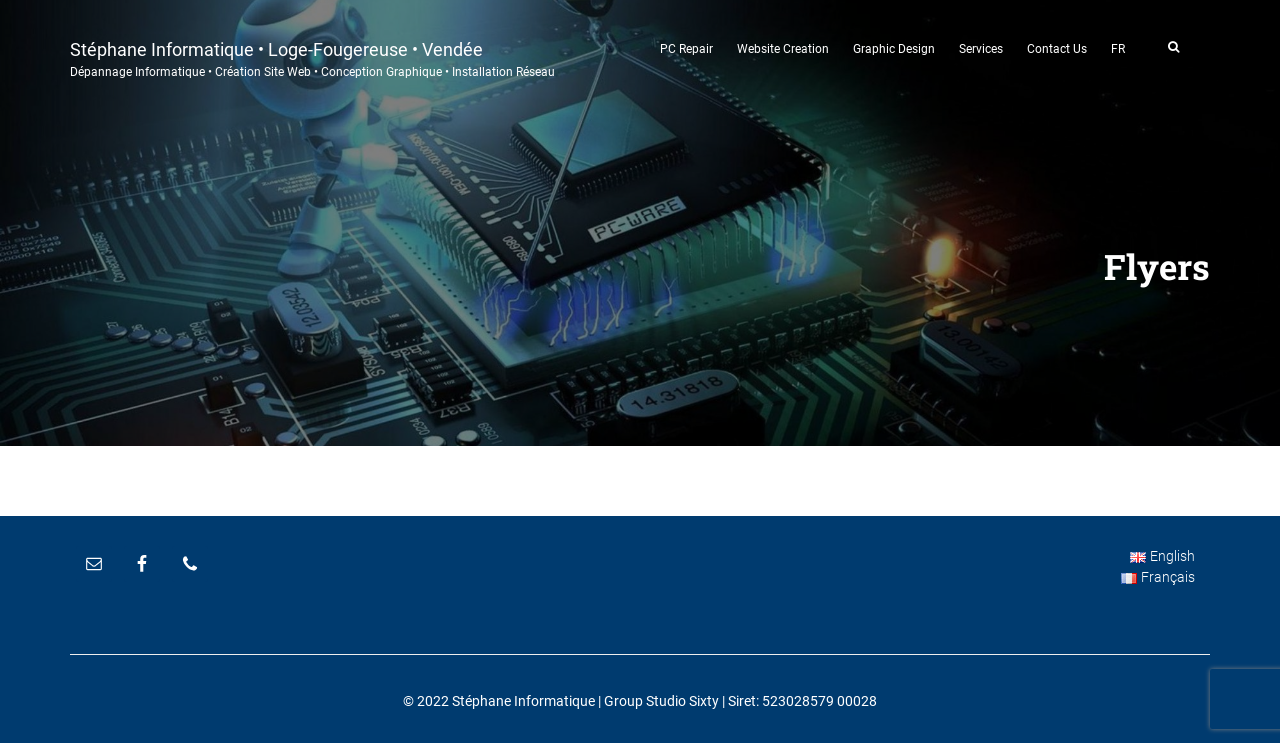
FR (1118, 49)
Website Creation (783, 49)
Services (981, 49)
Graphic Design (894, 49)
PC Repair (686, 49)
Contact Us (1057, 49)
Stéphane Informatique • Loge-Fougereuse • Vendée (312, 57)
